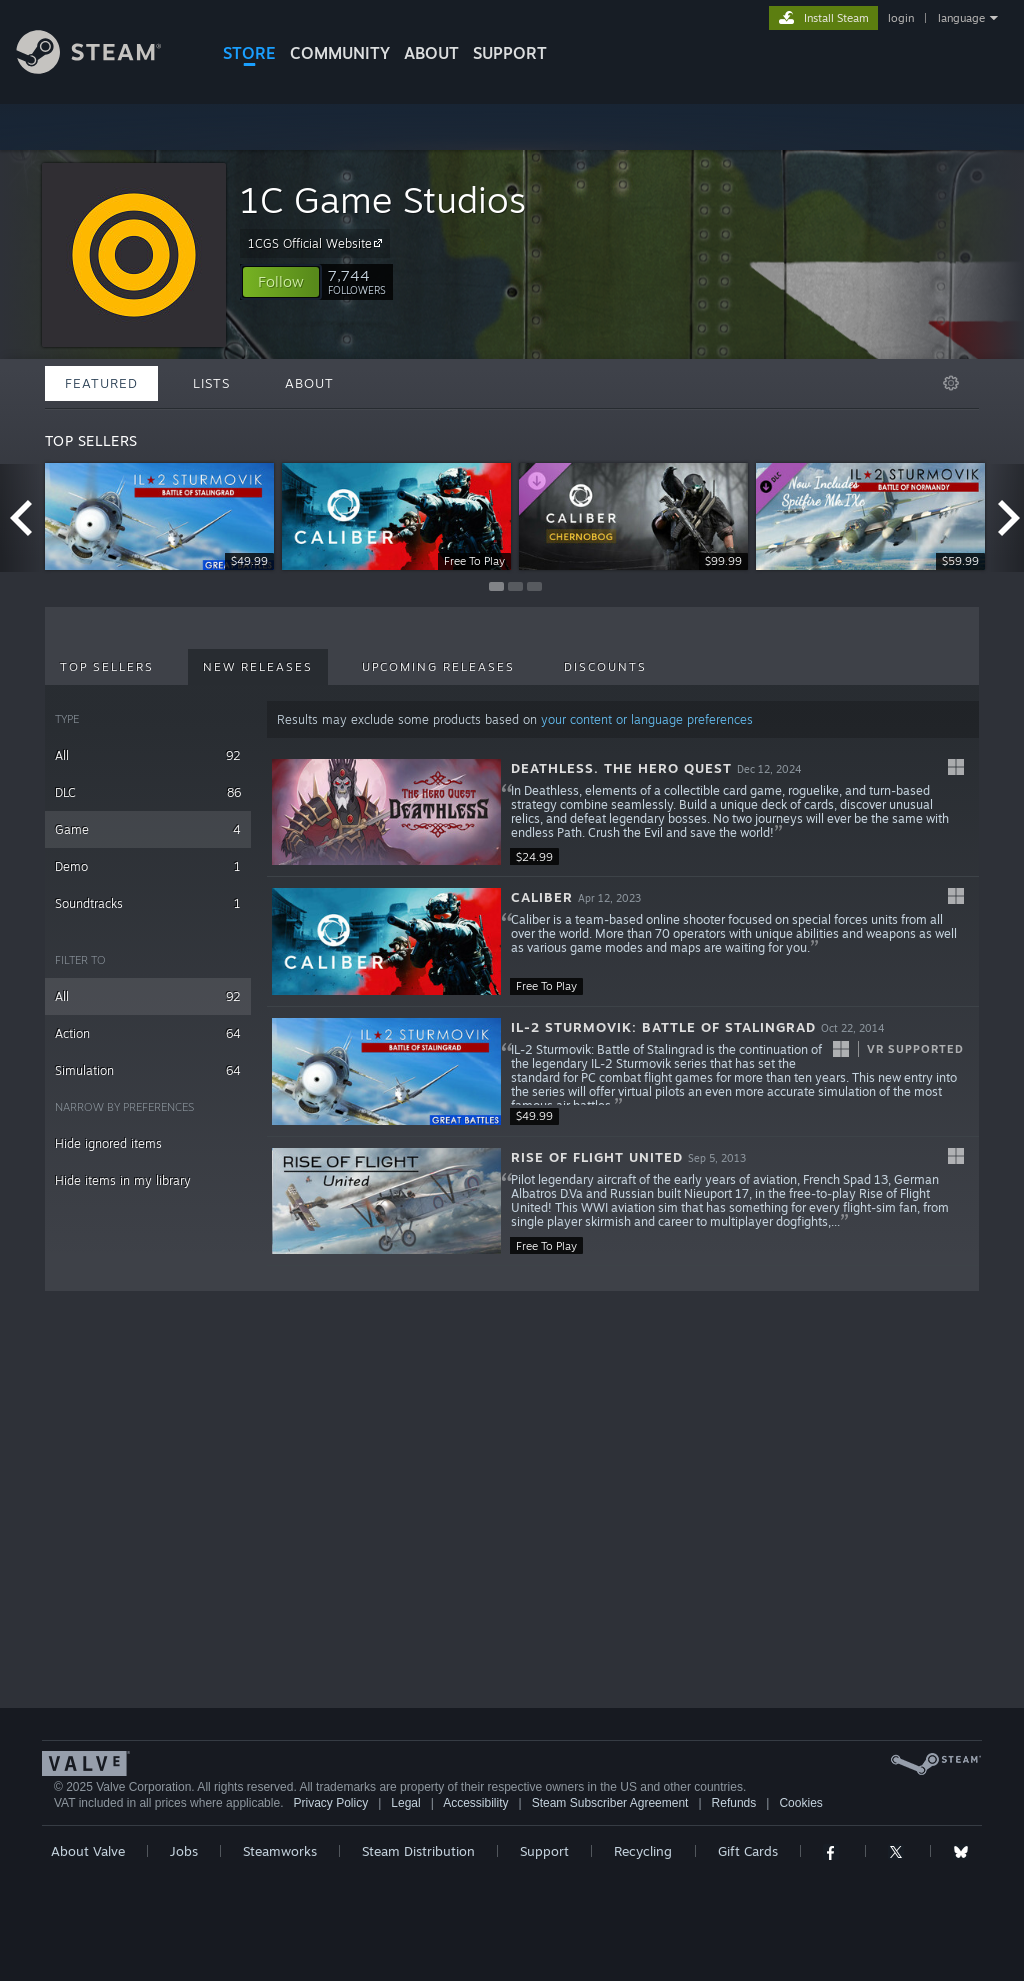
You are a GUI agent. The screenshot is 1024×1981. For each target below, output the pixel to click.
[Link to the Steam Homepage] (104, 68)
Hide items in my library (123, 1180)
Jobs (184, 1851)
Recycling (643, 1851)
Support (544, 1851)
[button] (281, 282)
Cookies (800, 1803)
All (148, 755)
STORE (249, 53)
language (961, 18)
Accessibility (475, 1803)
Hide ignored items (108, 1143)
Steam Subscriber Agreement (610, 1803)
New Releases (258, 667)
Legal (405, 1803)
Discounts (605, 667)
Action (148, 1033)
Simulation (148, 1070)
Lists (211, 383)
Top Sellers (107, 667)
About (431, 53)
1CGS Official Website (318, 243)
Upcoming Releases (438, 667)
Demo (148, 866)
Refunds (734, 1803)
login (901, 18)
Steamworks (280, 1851)
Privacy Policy (330, 1803)
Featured (101, 383)
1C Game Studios (383, 199)
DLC (148, 792)
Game (148, 829)
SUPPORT (510, 53)
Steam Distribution (418, 1851)
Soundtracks (148, 903)
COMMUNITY (340, 53)
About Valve (88, 1851)
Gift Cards (748, 1851)
